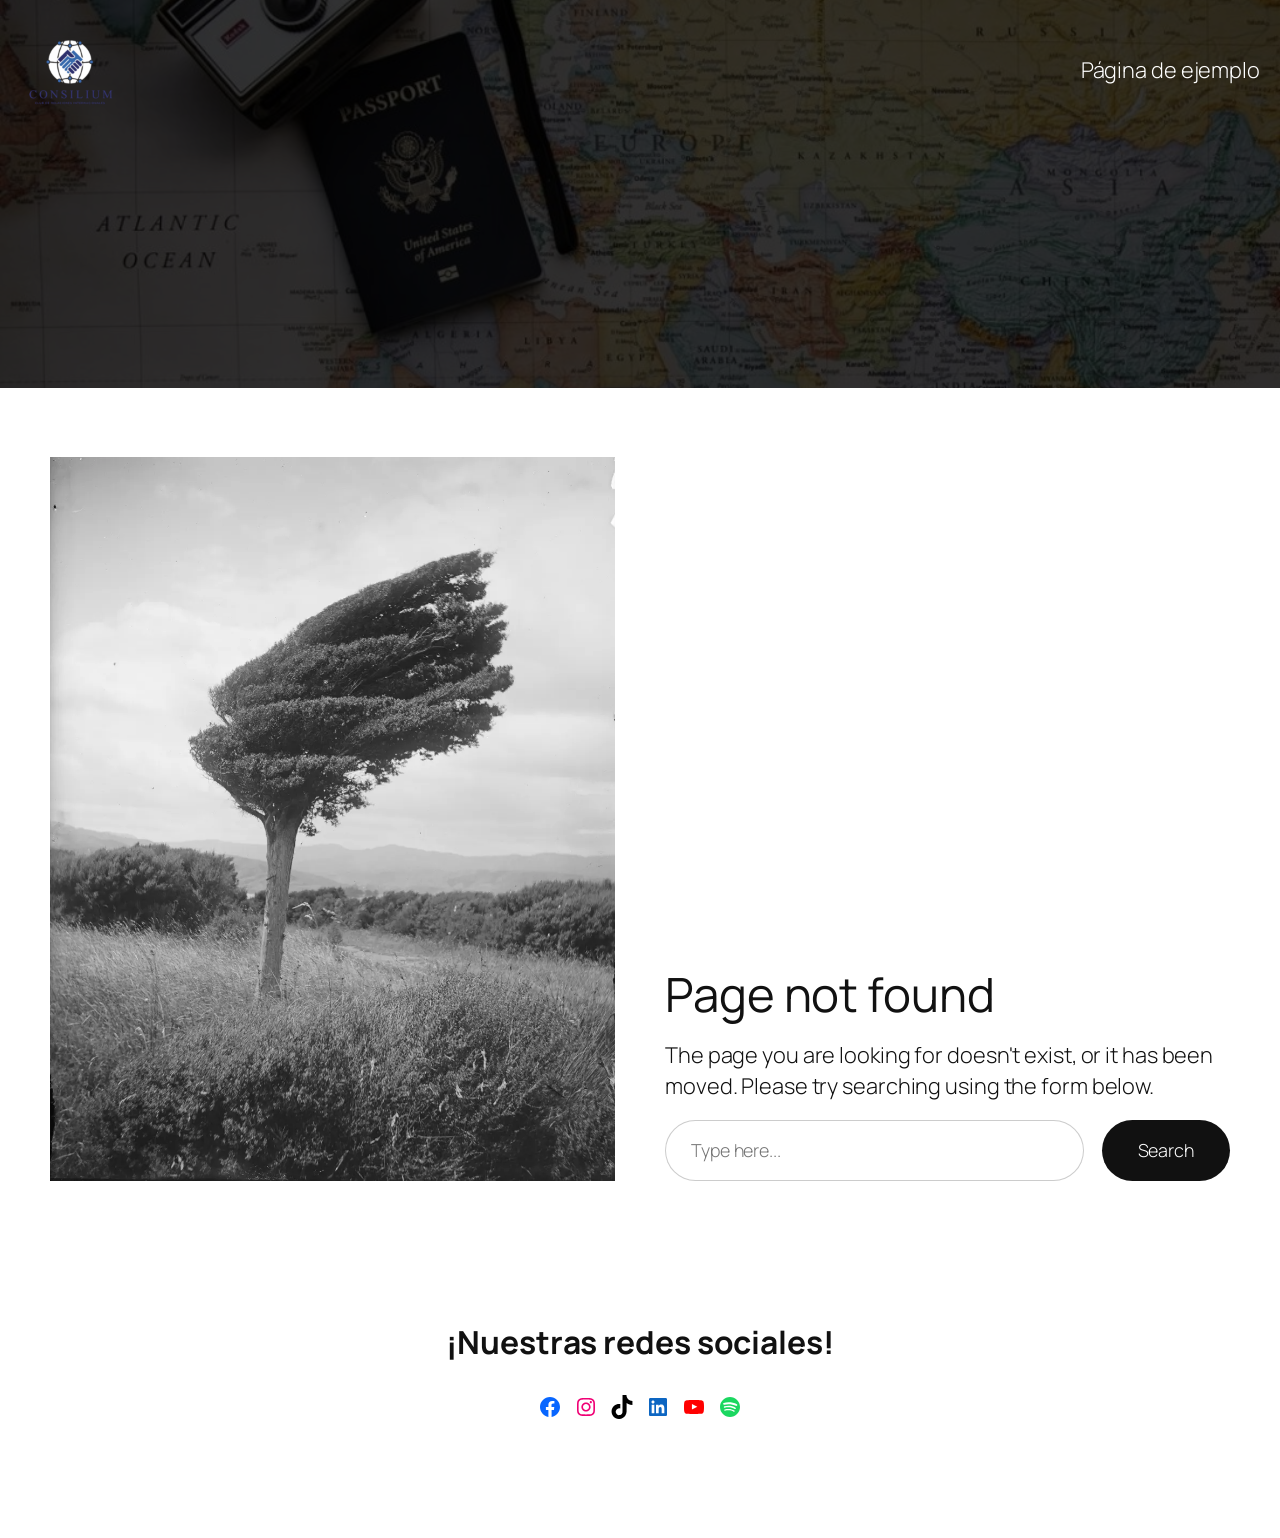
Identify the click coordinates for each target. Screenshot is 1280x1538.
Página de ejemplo (1170, 70)
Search (1166, 1150)
